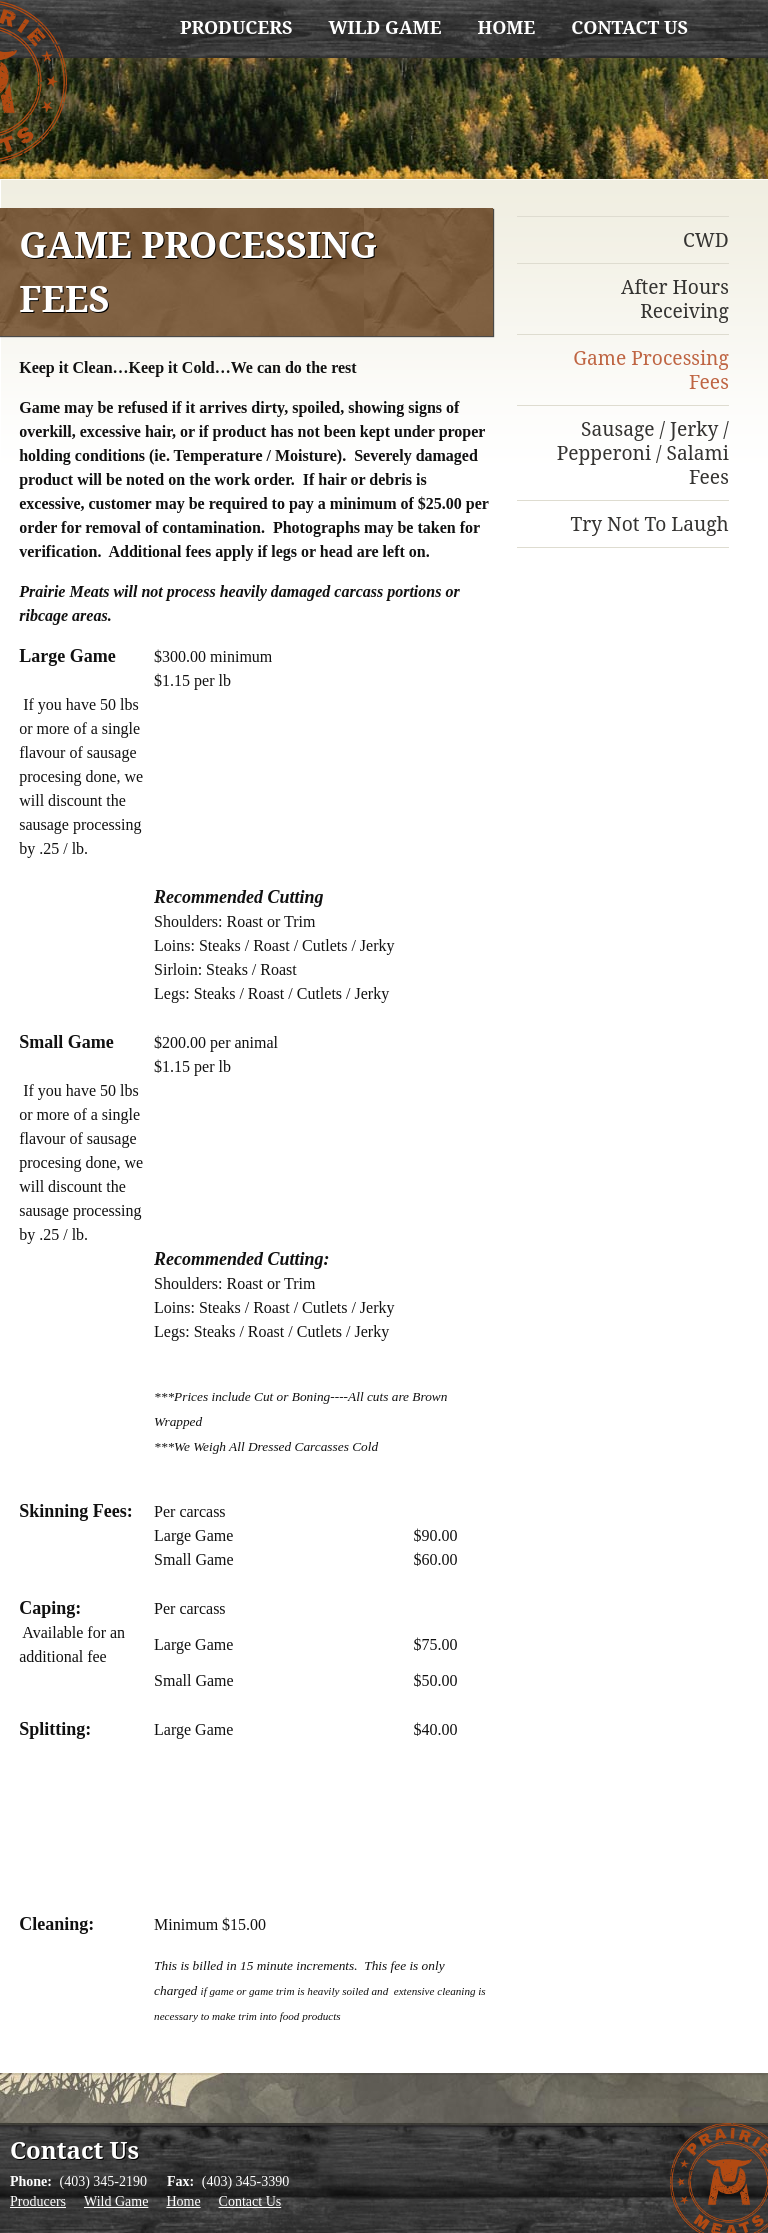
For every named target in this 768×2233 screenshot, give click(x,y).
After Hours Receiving (675, 298)
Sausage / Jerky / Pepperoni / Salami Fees (643, 452)
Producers (236, 27)
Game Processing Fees (650, 369)
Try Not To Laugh (649, 523)
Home (506, 27)
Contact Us (629, 27)
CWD (706, 239)
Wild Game (384, 27)
